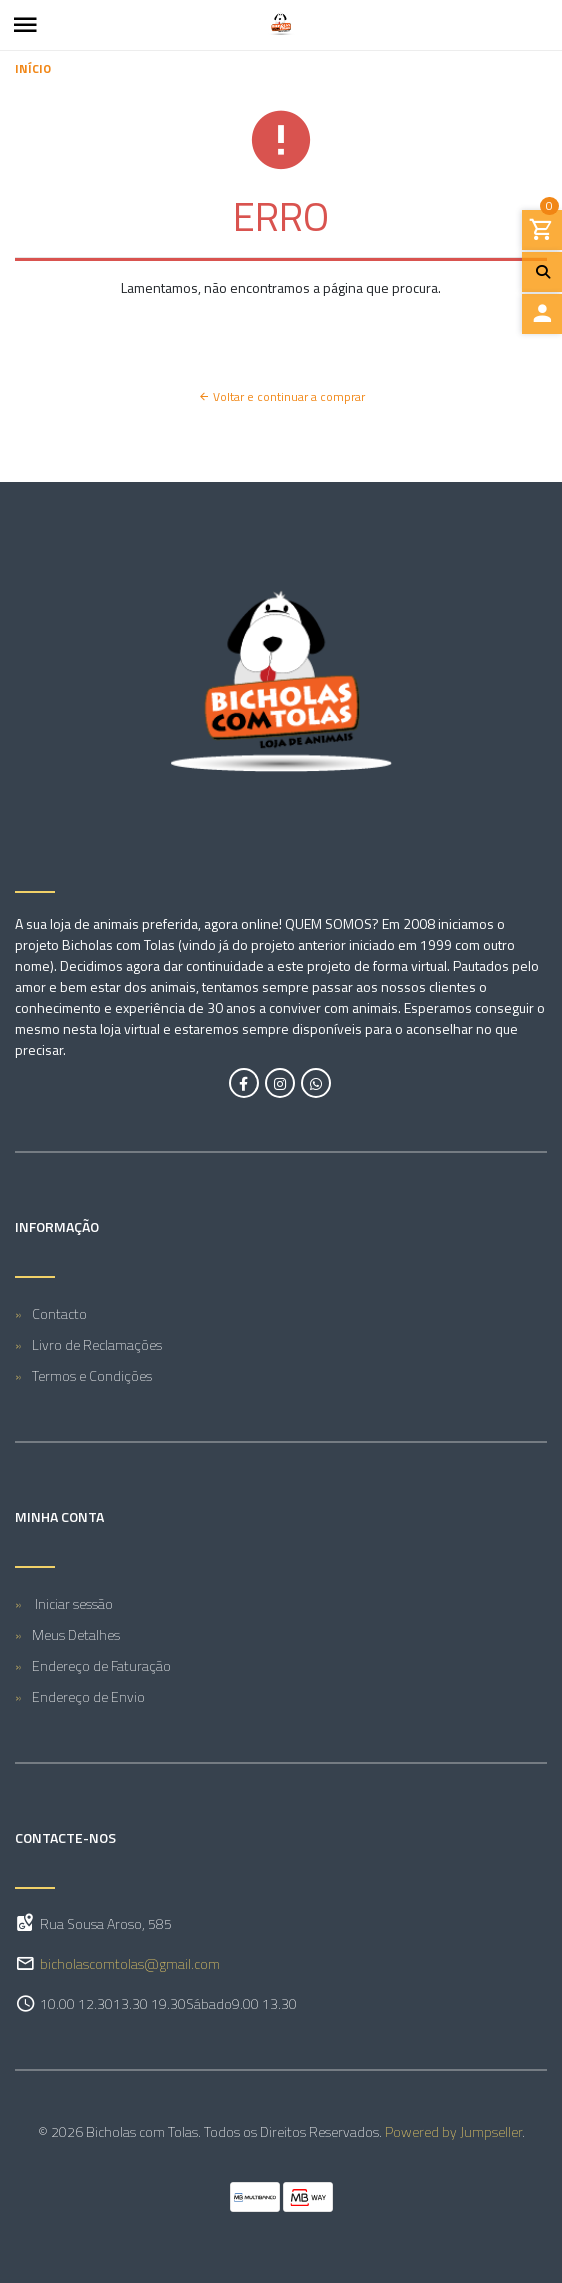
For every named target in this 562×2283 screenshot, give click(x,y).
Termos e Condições (92, 1375)
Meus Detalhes (76, 1634)
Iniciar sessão (72, 1603)
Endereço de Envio (88, 1696)
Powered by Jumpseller (453, 2131)
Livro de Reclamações (97, 1344)
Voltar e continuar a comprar (281, 396)
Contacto (59, 1313)
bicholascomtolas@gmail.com (130, 1963)
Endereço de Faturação (101, 1665)
